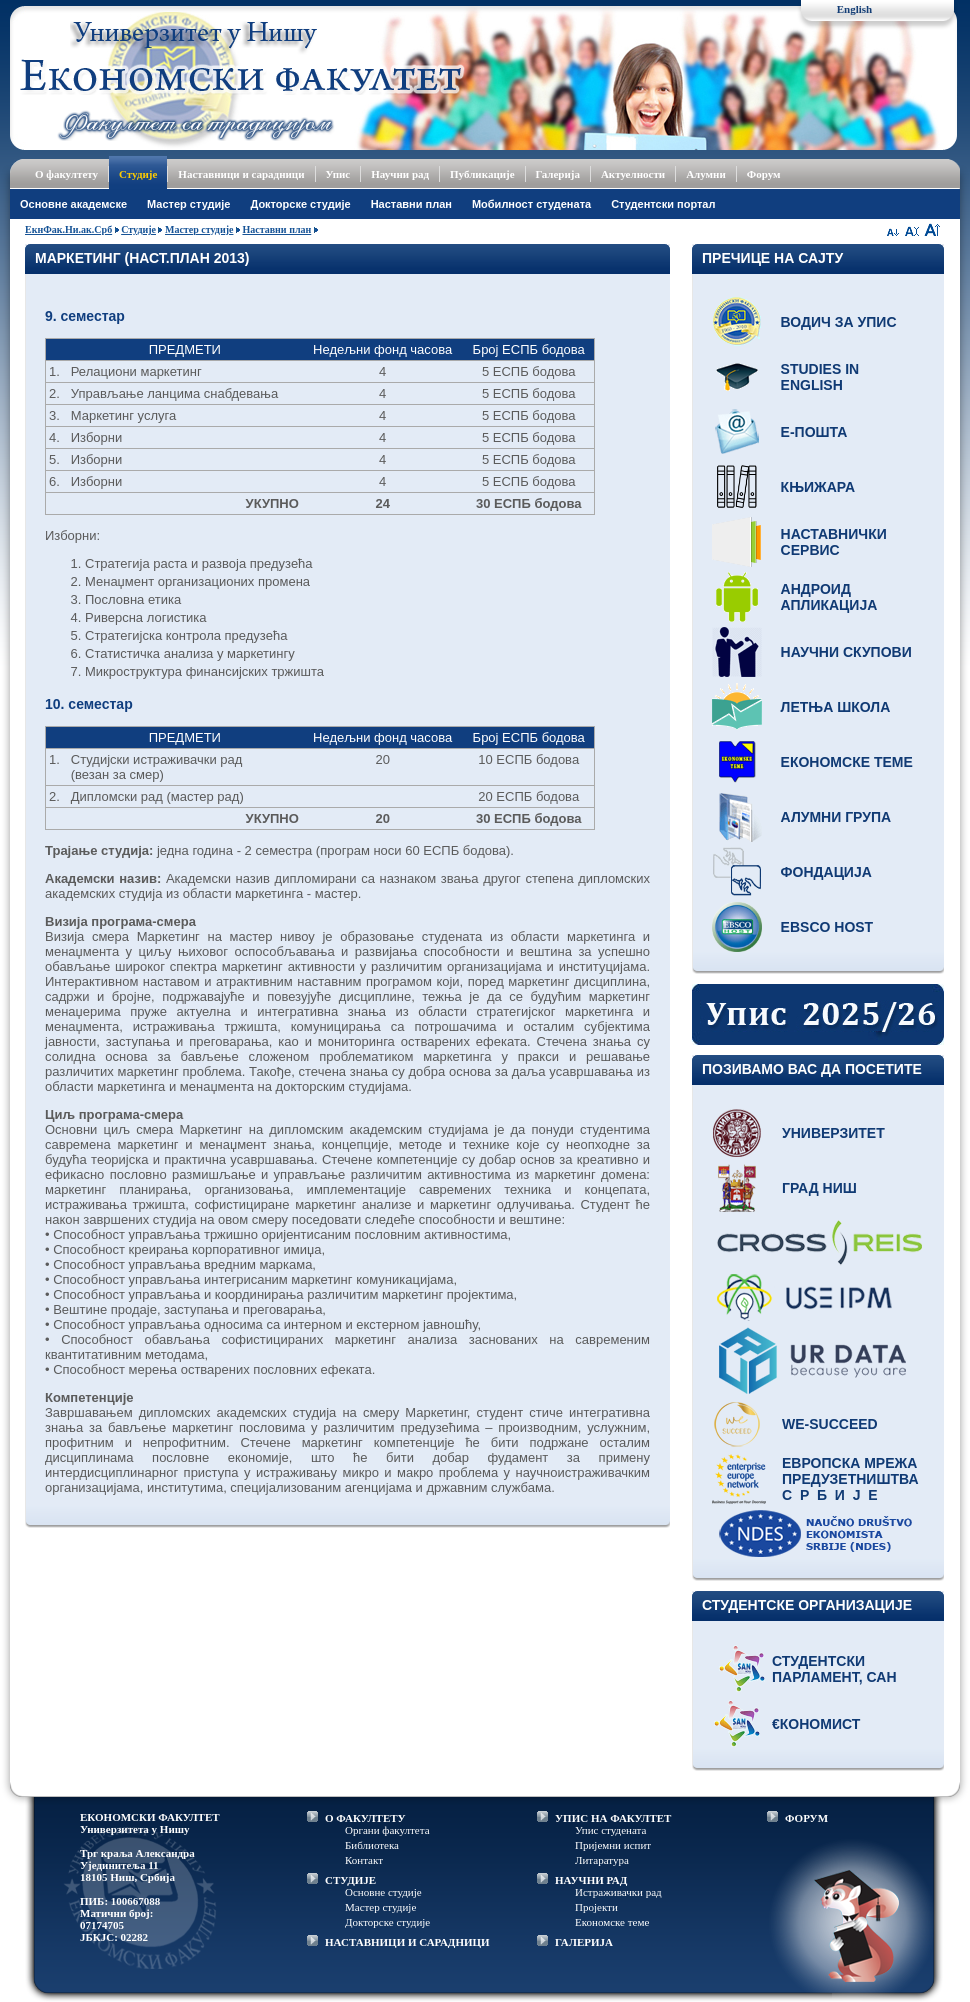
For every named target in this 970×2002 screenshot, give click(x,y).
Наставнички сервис (834, 542)
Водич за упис (839, 322)
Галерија (558, 174)
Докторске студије (300, 204)
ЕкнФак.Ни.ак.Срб (68, 229)
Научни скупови (846, 652)
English (854, 9)
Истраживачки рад (618, 1892)
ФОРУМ (806, 1818)
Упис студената (610, 1830)
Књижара (818, 487)
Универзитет (833, 1133)
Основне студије (383, 1892)
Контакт (364, 1860)
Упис (338, 174)
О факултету (66, 174)
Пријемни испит (613, 1845)
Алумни (706, 174)
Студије (138, 174)
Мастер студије (188, 204)
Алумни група (836, 817)
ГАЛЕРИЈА (584, 1942)
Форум (764, 174)
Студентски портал (663, 204)
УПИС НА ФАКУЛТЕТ (613, 1818)
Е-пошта (814, 432)
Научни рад (400, 174)
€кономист (816, 1724)
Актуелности (633, 174)
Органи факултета (387, 1830)
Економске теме (847, 762)
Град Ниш (819, 1188)
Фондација (826, 872)
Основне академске (73, 204)
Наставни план (411, 204)
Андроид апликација (829, 597)
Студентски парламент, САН (834, 1669)
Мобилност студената (531, 204)
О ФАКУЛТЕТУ (365, 1818)
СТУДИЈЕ (350, 1880)
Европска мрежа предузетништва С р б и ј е (850, 1479)
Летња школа (836, 707)
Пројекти (596, 1907)
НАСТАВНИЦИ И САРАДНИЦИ (407, 1942)
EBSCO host (827, 927)
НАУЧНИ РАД (591, 1880)
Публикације (482, 174)
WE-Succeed (830, 1424)
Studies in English (820, 377)
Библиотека (372, 1845)
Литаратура (602, 1860)
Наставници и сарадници (241, 174)
